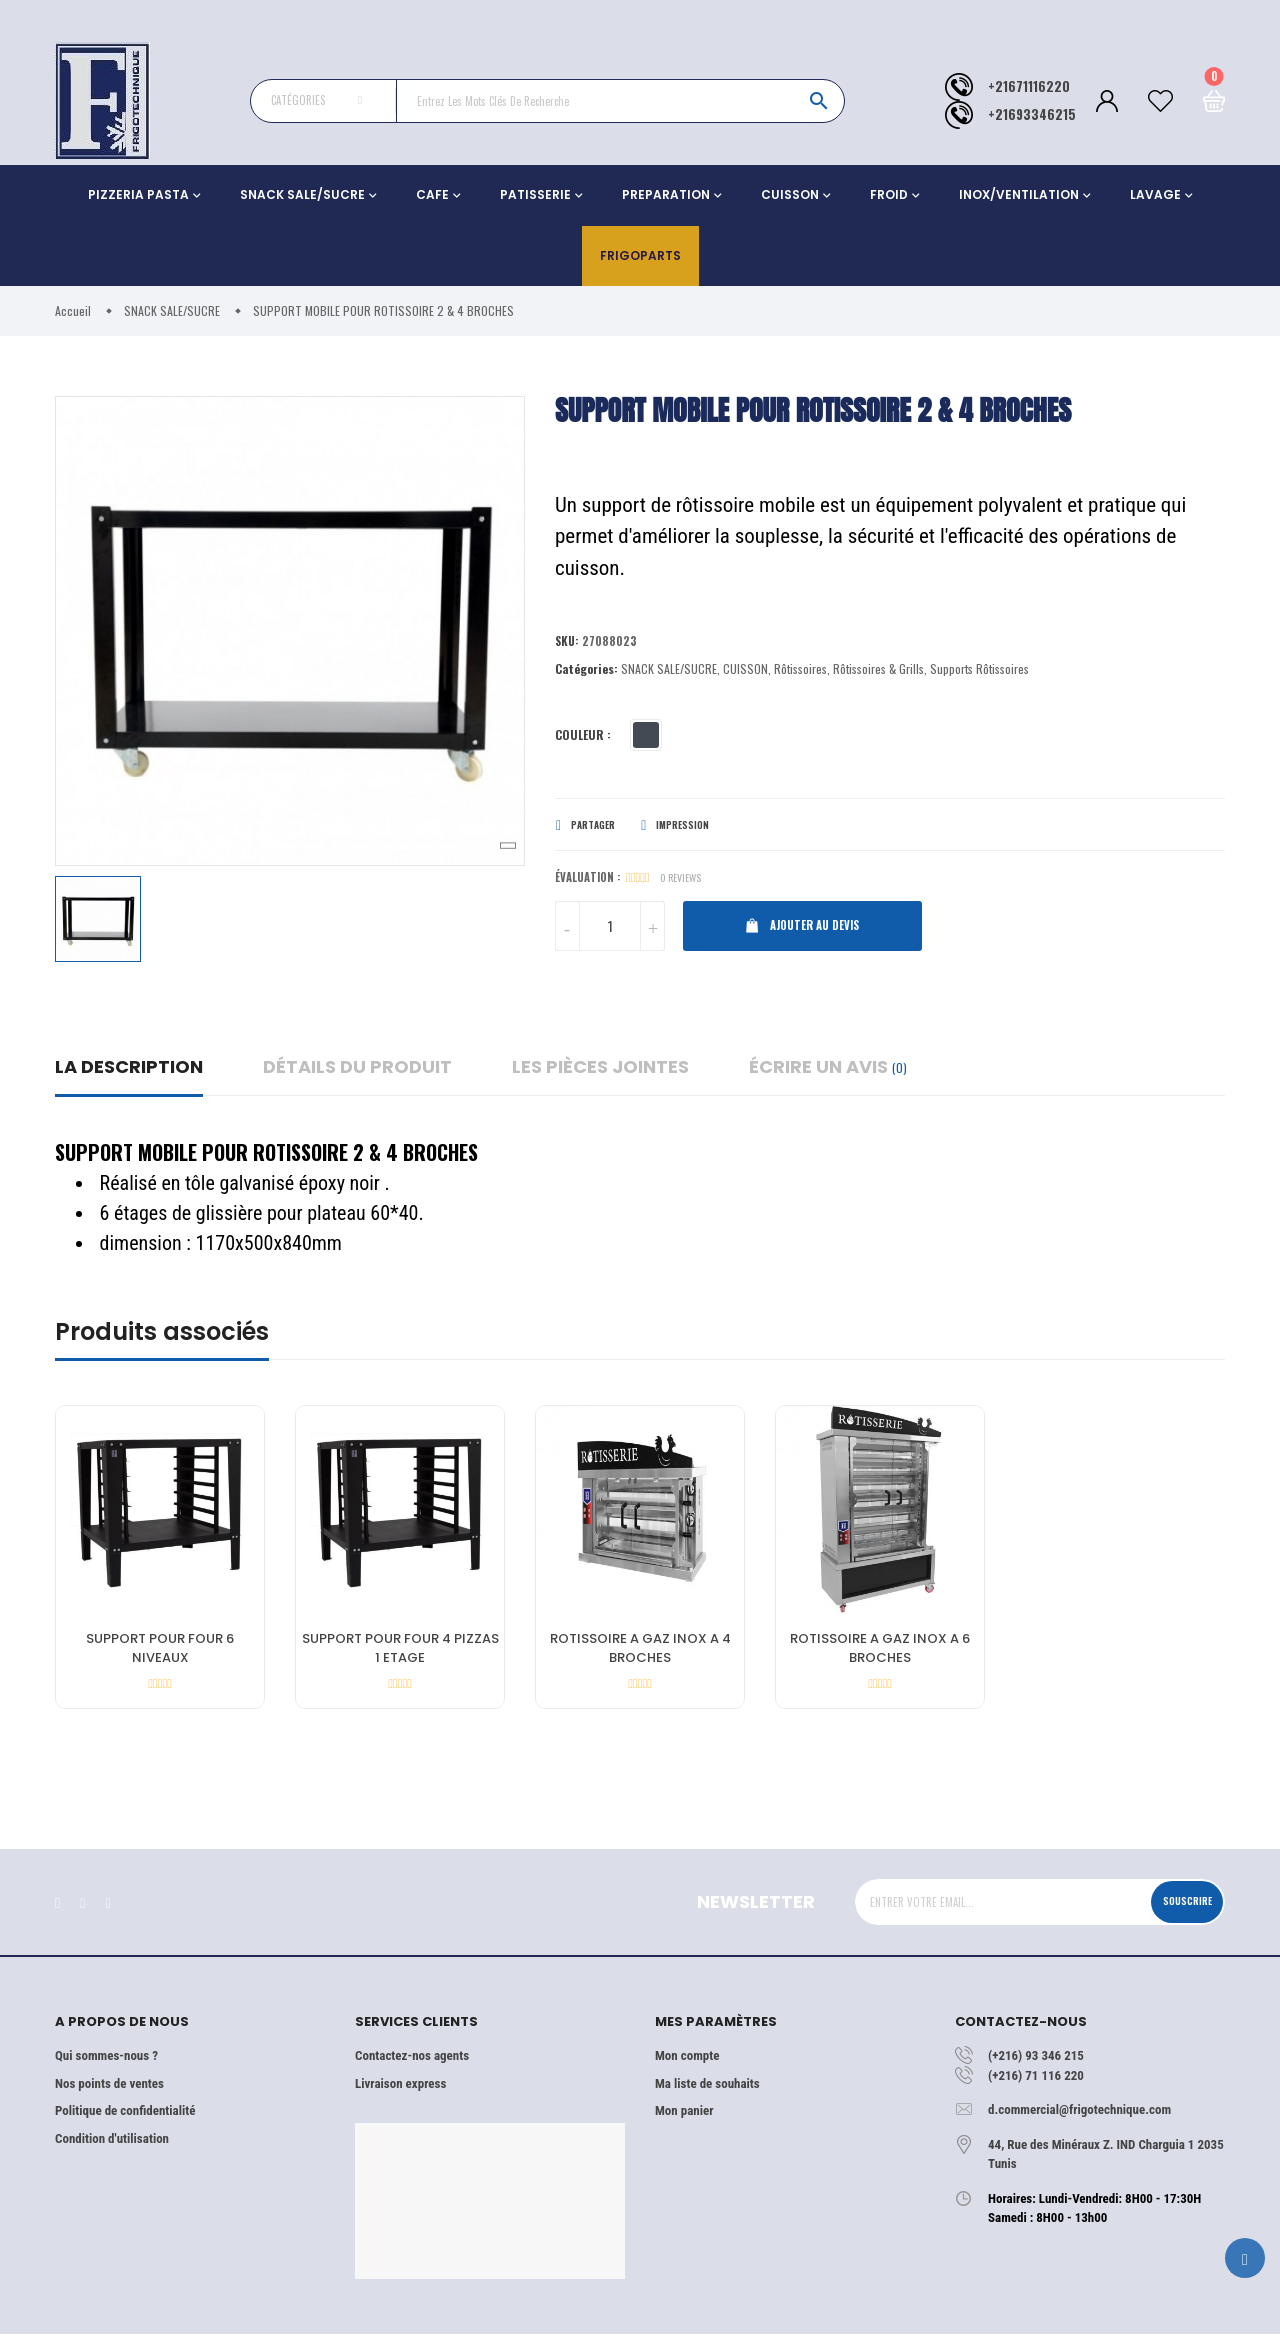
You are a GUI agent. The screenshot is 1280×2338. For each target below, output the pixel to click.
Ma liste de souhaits (707, 2087)
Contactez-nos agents (412, 2059)
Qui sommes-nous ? (106, 2059)
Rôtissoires (800, 671)
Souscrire (1177, 1905)
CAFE (432, 194)
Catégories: (586, 671)
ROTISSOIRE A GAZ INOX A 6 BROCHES (880, 1652)
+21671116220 (1029, 86)
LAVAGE (1155, 194)
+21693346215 (1032, 114)
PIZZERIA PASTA (138, 194)
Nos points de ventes (109, 2087)
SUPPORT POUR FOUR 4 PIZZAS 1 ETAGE (400, 1652)
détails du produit (357, 1070)
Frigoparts (640, 255)
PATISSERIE (535, 194)
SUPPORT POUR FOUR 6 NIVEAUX (160, 1652)
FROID (889, 194)
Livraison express (400, 2087)
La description (129, 1070)
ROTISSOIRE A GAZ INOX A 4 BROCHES (640, 1652)
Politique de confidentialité (125, 2114)
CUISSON (790, 194)
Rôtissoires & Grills (878, 671)
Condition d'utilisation (112, 2142)
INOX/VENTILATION (1019, 194)
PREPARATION (666, 194)
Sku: (568, 643)
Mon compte (687, 2059)
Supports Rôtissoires (979, 671)
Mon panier (684, 2114)
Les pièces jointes (600, 1070)
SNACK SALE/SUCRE (302, 194)
